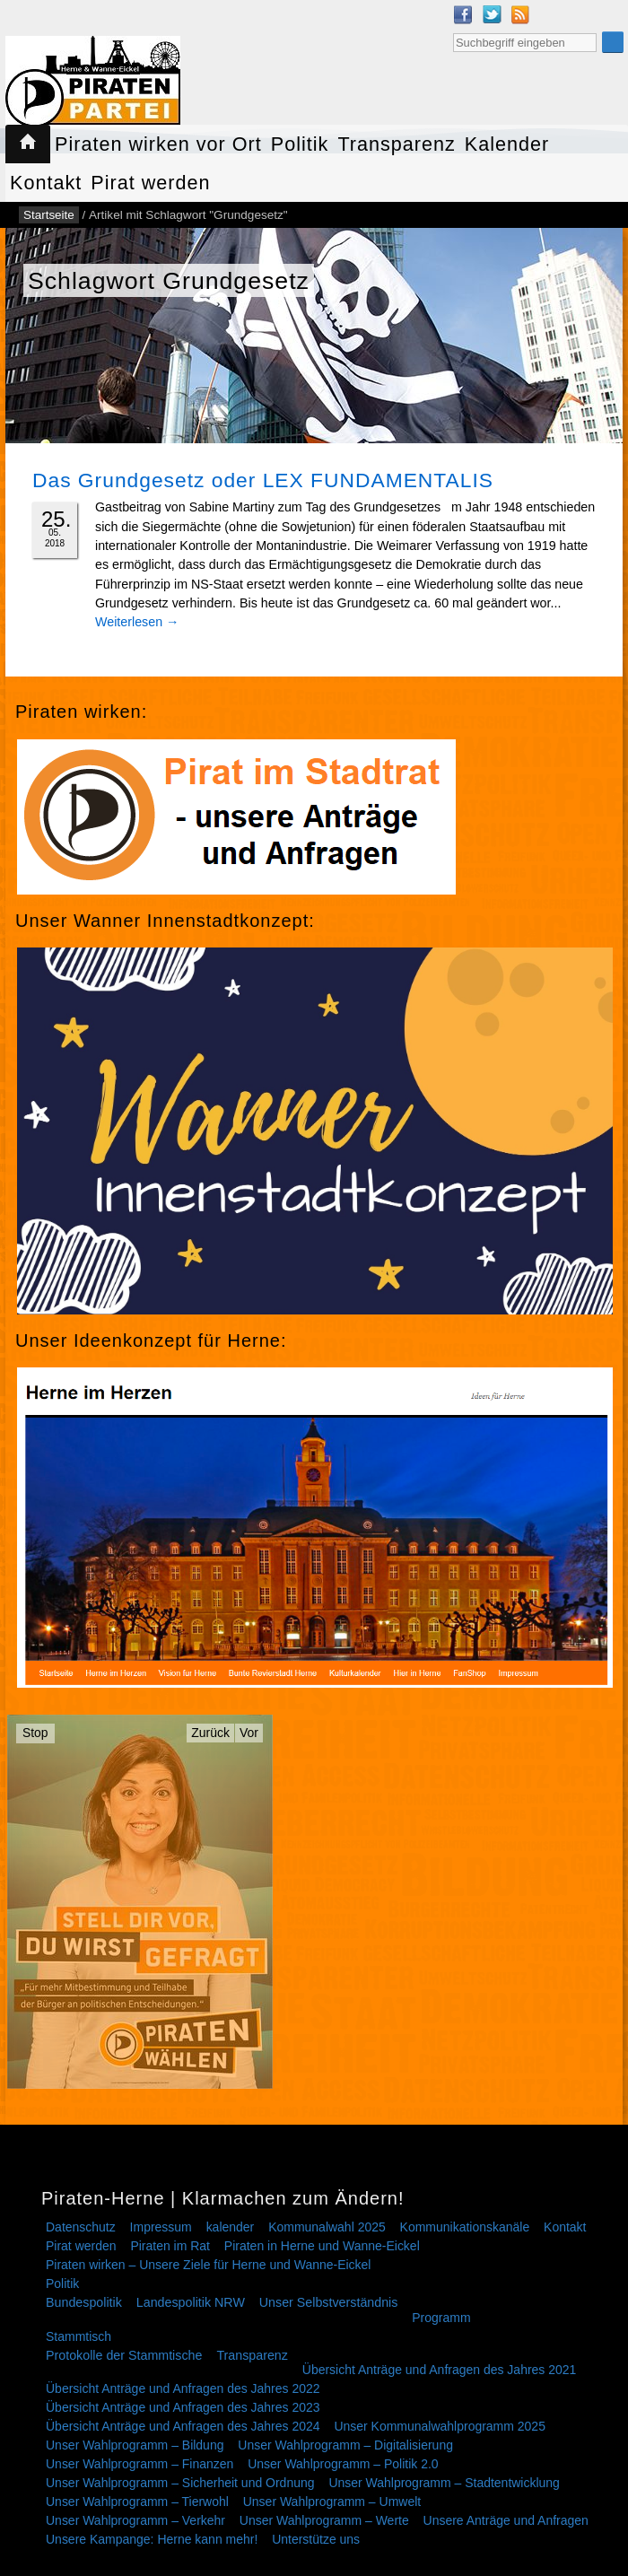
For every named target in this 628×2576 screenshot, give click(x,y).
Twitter (491, 14)
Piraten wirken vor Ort (158, 144)
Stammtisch (78, 2336)
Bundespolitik (84, 2302)
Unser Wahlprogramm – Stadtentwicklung (444, 2483)
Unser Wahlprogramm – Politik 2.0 (343, 2464)
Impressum (161, 2227)
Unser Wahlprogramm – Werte (324, 2520)
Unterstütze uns (316, 2539)
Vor (249, 1732)
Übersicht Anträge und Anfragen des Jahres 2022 (183, 2388)
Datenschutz (81, 2227)
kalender (230, 2227)
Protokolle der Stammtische (124, 2355)
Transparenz (396, 144)
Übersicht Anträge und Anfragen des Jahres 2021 (439, 2369)
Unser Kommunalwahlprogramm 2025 (439, 2426)
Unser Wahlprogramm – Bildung (134, 2445)
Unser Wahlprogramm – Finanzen (139, 2464)
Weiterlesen (137, 622)
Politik (300, 144)
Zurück (210, 1732)
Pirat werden (150, 182)
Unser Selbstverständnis (328, 2302)
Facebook (463, 14)
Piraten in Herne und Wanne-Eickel (322, 2246)
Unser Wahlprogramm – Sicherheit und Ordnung (180, 2483)
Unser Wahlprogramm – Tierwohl (137, 2501)
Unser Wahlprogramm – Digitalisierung (345, 2445)
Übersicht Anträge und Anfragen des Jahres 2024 (183, 2426)
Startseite (27, 144)
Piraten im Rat (170, 2246)
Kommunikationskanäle (465, 2227)
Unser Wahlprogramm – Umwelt (332, 2501)
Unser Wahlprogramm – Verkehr (135, 2520)
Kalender (507, 144)
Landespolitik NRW (190, 2302)
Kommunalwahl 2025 (327, 2227)
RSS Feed (520, 14)
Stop (35, 1732)
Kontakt (46, 182)
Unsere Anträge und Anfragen (506, 2520)
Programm (441, 2317)
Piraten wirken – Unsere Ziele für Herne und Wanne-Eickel (208, 2264)
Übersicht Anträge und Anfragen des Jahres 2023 (183, 2407)
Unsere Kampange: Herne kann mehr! (151, 2539)
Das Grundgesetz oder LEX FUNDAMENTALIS (262, 480)
